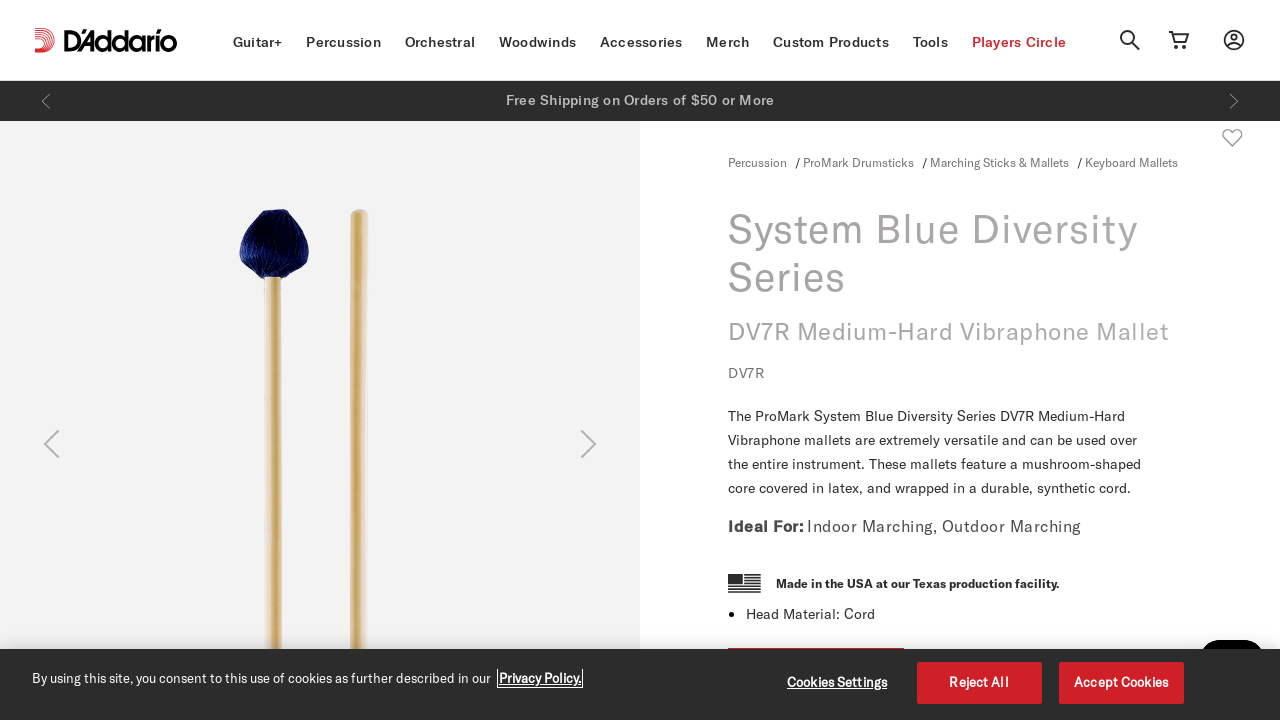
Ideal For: (765, 526)
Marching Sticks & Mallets (999, 162)
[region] (640, 684)
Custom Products (831, 42)
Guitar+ (258, 42)
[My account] (1234, 40)
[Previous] (46, 101)
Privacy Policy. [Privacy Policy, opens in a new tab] (540, 678)
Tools (930, 42)
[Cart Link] (1179, 40)
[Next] (1234, 101)
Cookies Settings (837, 682)
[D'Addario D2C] (120, 40)
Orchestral (440, 42)
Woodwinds (537, 42)
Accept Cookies (1121, 682)
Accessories (641, 42)
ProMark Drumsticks (858, 162)
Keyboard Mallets (1131, 162)
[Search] (1130, 40)
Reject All (978, 682)
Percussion (343, 42)
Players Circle (1019, 42)
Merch (727, 42)
